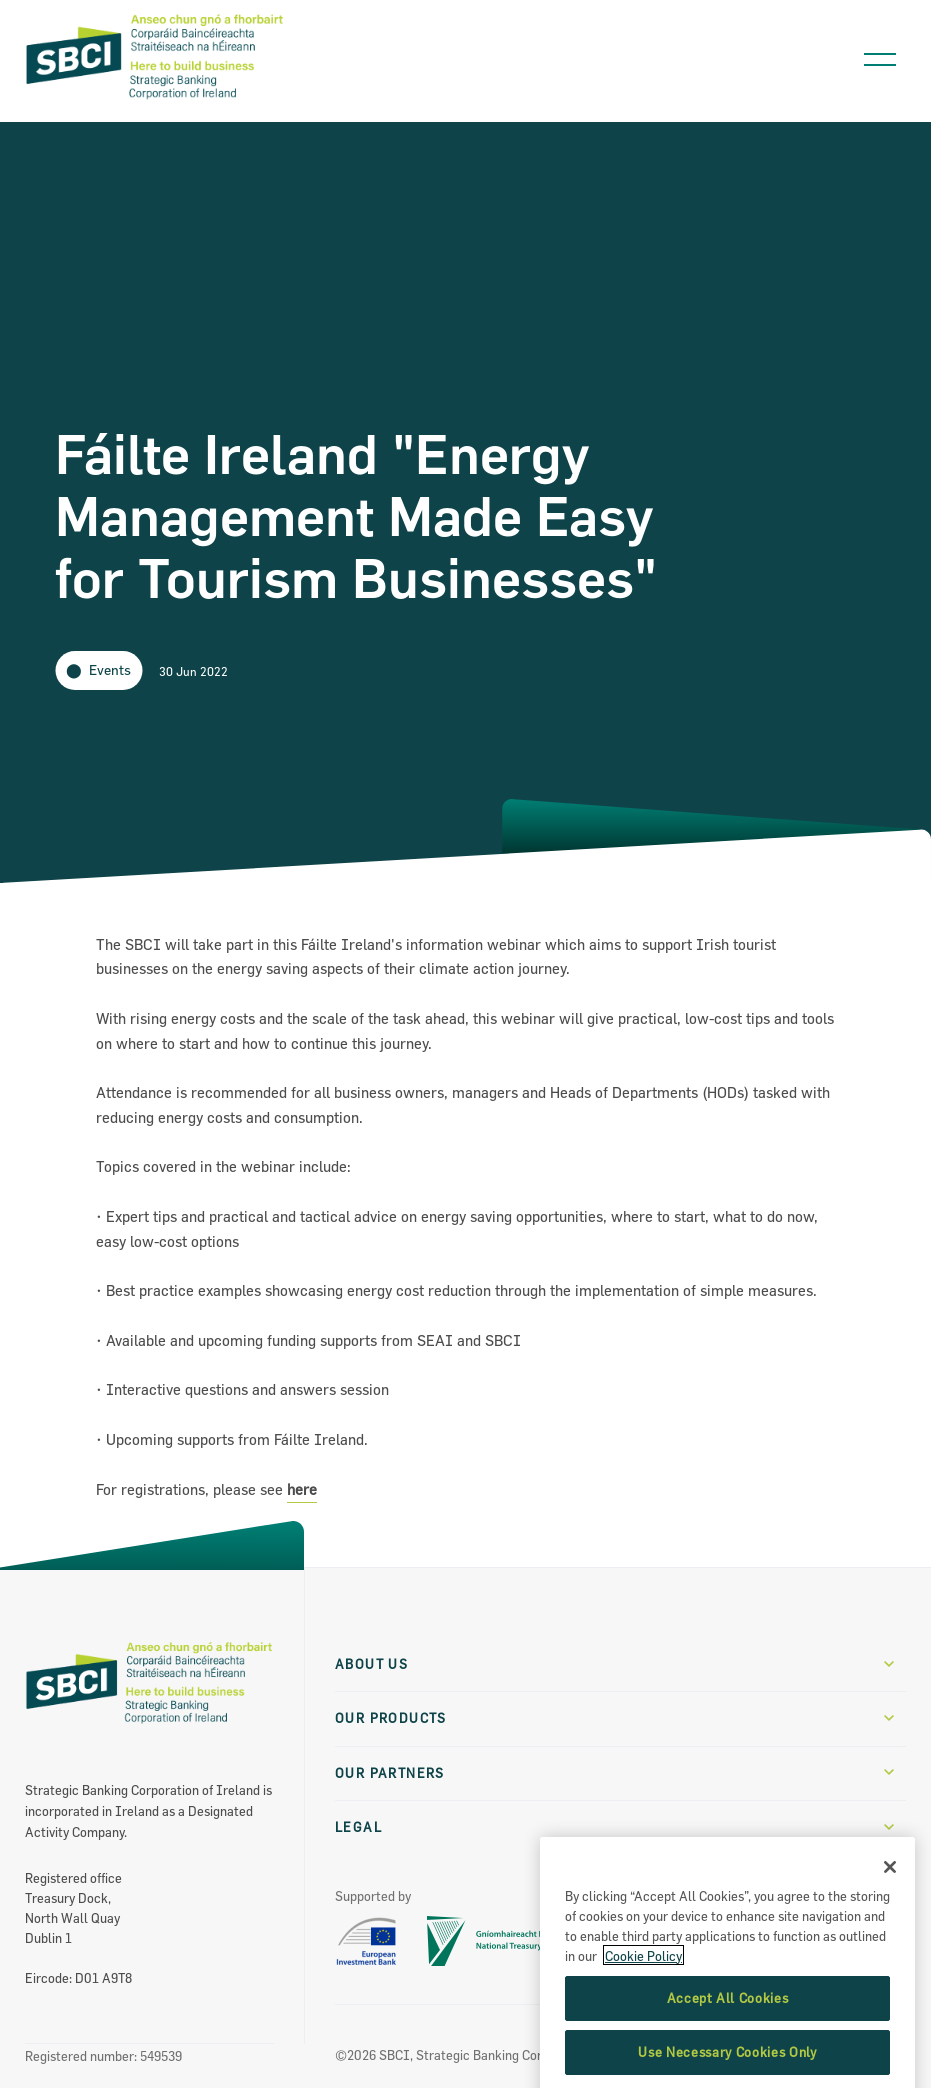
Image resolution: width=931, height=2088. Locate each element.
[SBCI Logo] (155, 100)
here (302, 1489)
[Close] (890, 1922)
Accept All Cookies (728, 2053)
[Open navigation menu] (880, 54)
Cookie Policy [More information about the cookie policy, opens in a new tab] (643, 2010)
